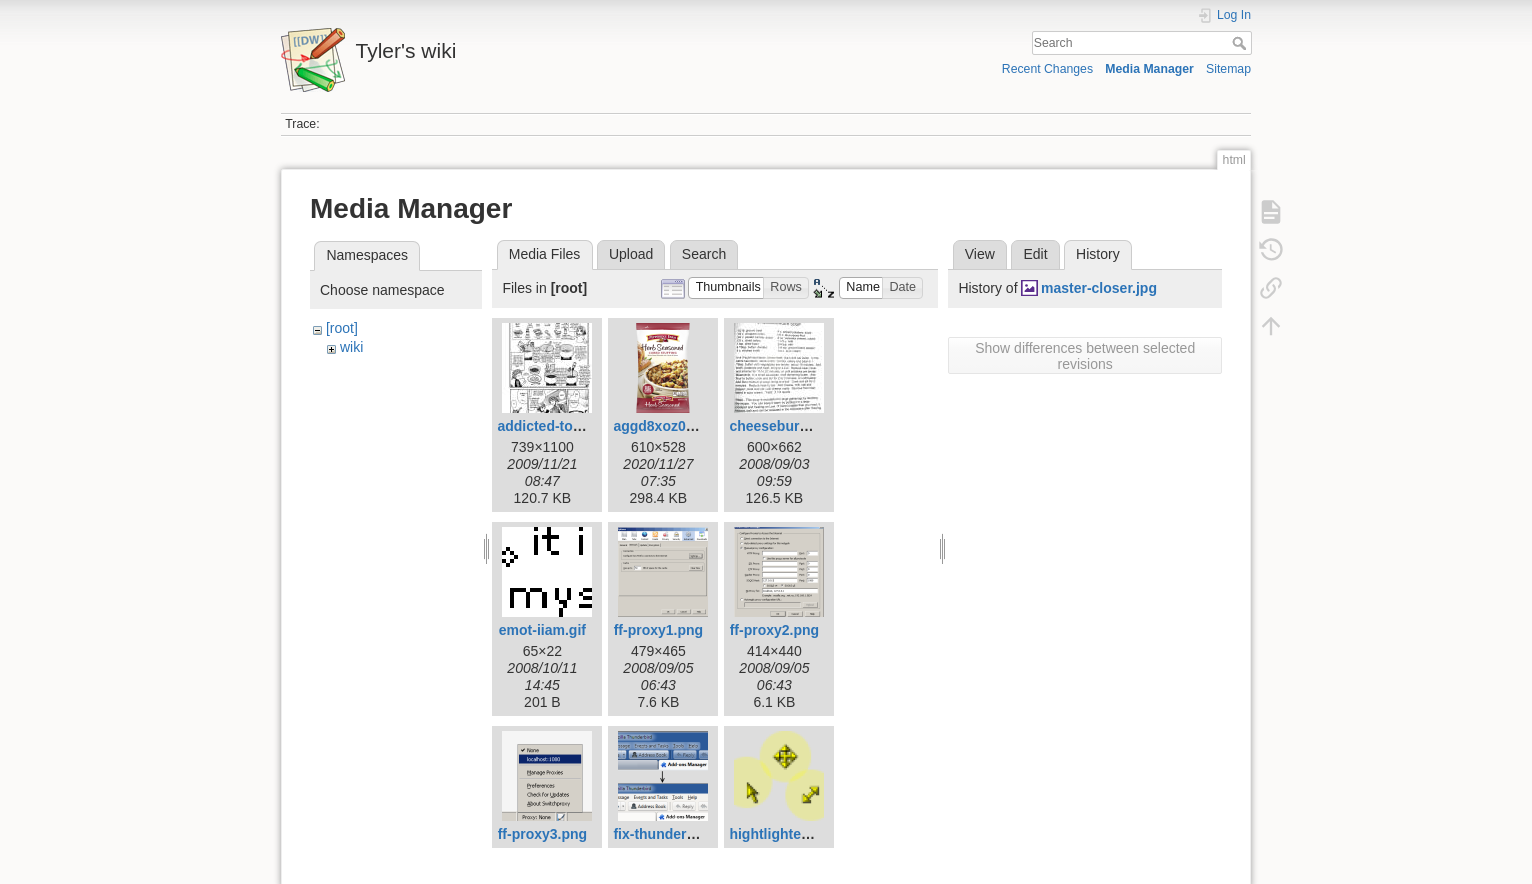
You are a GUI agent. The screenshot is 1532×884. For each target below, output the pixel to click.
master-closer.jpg (1099, 288)
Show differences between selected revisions (1085, 356)
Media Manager (1149, 69)
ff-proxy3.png (542, 834)
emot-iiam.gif (542, 630)
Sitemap (1228, 69)
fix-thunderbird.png (677, 834)
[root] (342, 328)
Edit (1035, 254)
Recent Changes (1047, 69)
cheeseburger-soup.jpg (806, 426)
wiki (351, 347)
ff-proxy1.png (658, 630)
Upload (631, 254)
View (980, 254)
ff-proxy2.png (774, 630)
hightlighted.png (784, 834)
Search (1241, 43)
